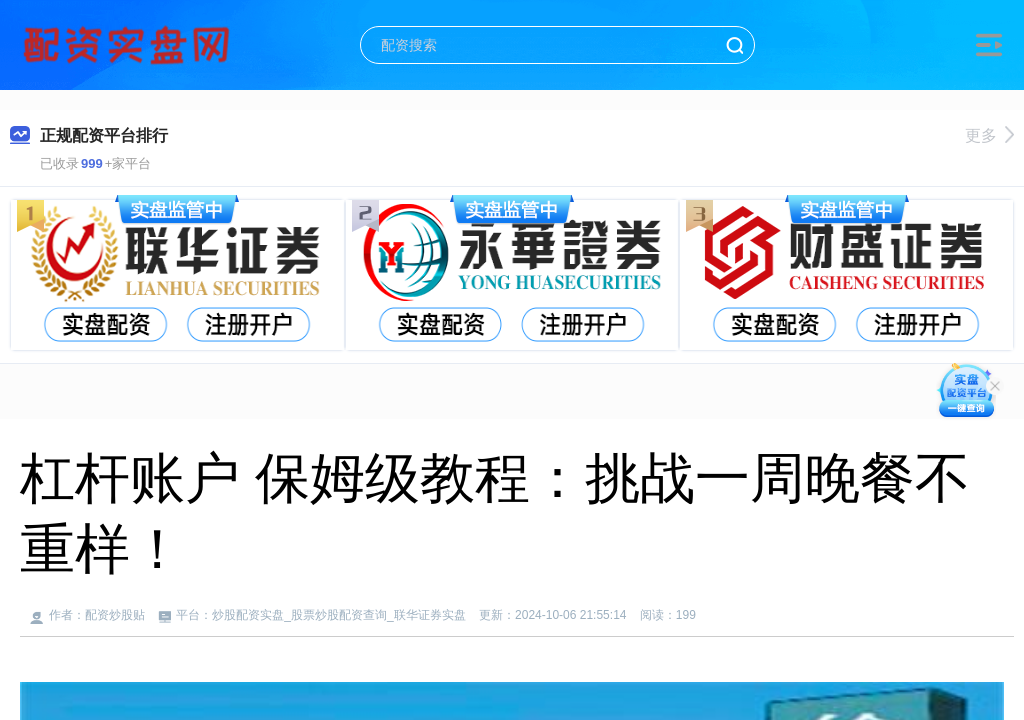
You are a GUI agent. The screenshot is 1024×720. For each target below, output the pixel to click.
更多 (989, 135)
